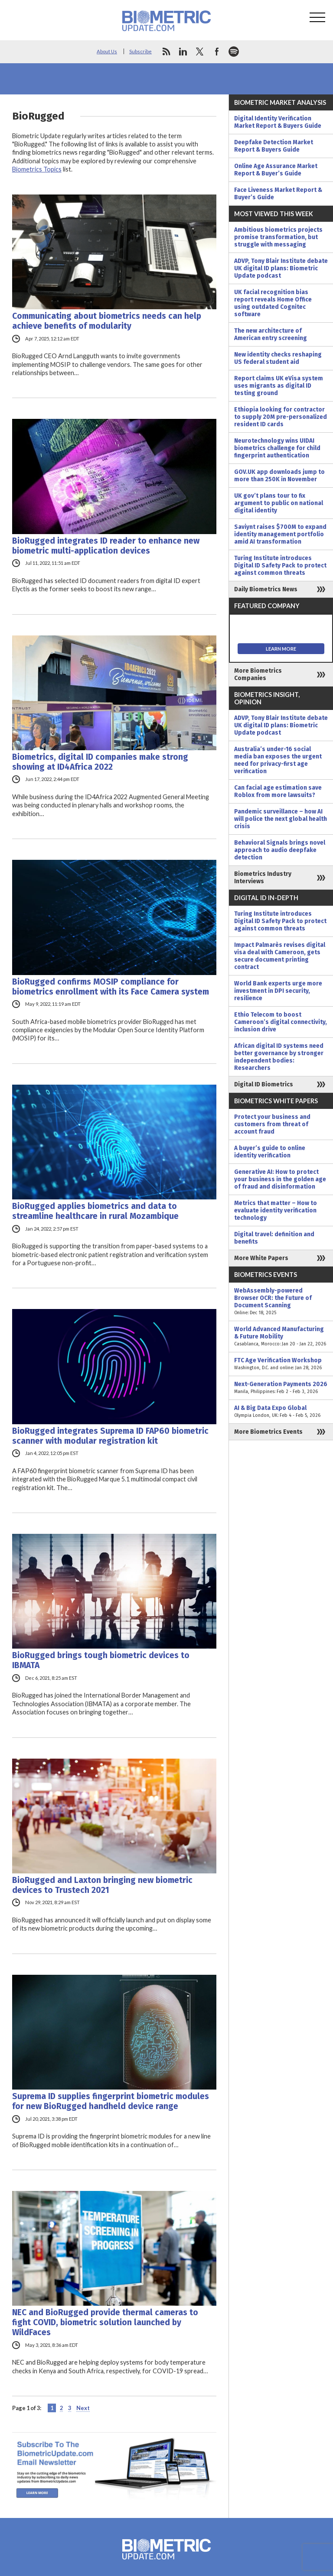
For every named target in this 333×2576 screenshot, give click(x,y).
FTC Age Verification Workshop (281, 1364)
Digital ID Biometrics (263, 1084)
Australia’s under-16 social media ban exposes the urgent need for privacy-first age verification (278, 760)
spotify (234, 51)
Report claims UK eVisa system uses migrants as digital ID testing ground (278, 386)
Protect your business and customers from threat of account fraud (272, 1124)
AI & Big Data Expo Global (281, 1411)
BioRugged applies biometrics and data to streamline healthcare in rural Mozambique (95, 1211)
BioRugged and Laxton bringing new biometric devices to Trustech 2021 (102, 1885)
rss (166, 51)
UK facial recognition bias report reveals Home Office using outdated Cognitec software (273, 303)
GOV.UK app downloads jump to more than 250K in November (279, 475)
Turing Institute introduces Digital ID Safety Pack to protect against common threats (280, 565)
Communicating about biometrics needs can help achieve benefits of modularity (106, 321)
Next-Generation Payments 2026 (281, 1387)
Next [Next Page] (83, 2407)
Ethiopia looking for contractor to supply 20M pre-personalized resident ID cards (280, 417)
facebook (217, 51)
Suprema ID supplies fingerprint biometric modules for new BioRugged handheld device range (110, 2101)
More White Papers (261, 1258)
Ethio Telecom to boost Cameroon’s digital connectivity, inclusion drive (280, 1022)
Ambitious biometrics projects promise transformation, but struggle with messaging (278, 237)
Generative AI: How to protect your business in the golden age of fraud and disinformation (280, 1179)
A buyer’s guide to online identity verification (269, 1151)
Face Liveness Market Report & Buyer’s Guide (278, 193)
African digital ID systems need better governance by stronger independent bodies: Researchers (278, 1057)
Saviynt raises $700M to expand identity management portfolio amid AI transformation (280, 534)
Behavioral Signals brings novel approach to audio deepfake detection (279, 850)
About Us (107, 51)
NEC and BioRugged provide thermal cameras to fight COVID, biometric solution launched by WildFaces (105, 2322)
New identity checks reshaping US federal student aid (278, 358)
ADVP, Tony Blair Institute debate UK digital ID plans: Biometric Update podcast (281, 268)
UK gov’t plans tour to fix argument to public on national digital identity (278, 503)
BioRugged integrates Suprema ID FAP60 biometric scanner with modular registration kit (110, 1436)
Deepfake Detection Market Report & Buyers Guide (273, 146)
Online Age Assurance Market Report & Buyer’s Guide (275, 169)
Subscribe (140, 51)
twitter (200, 51)
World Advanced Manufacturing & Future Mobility (281, 1336)
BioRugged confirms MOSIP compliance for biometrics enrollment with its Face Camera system (110, 987)
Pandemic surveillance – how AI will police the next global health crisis (280, 819)
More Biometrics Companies (258, 674)
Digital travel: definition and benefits (274, 1238)
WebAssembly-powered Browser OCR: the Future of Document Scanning (281, 1301)
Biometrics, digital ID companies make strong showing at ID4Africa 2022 (100, 762)
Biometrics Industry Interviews (262, 877)
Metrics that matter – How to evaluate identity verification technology (275, 1210)
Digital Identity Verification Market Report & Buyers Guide (277, 122)
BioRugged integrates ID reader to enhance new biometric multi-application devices (105, 546)
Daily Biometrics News (265, 589)
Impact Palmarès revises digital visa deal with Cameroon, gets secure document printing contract (279, 956)
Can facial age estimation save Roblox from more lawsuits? (278, 791)
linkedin (183, 51)
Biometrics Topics (37, 169)
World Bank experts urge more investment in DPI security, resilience (278, 991)
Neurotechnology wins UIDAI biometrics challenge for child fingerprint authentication (277, 448)
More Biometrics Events (268, 1431)
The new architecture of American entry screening (270, 334)
